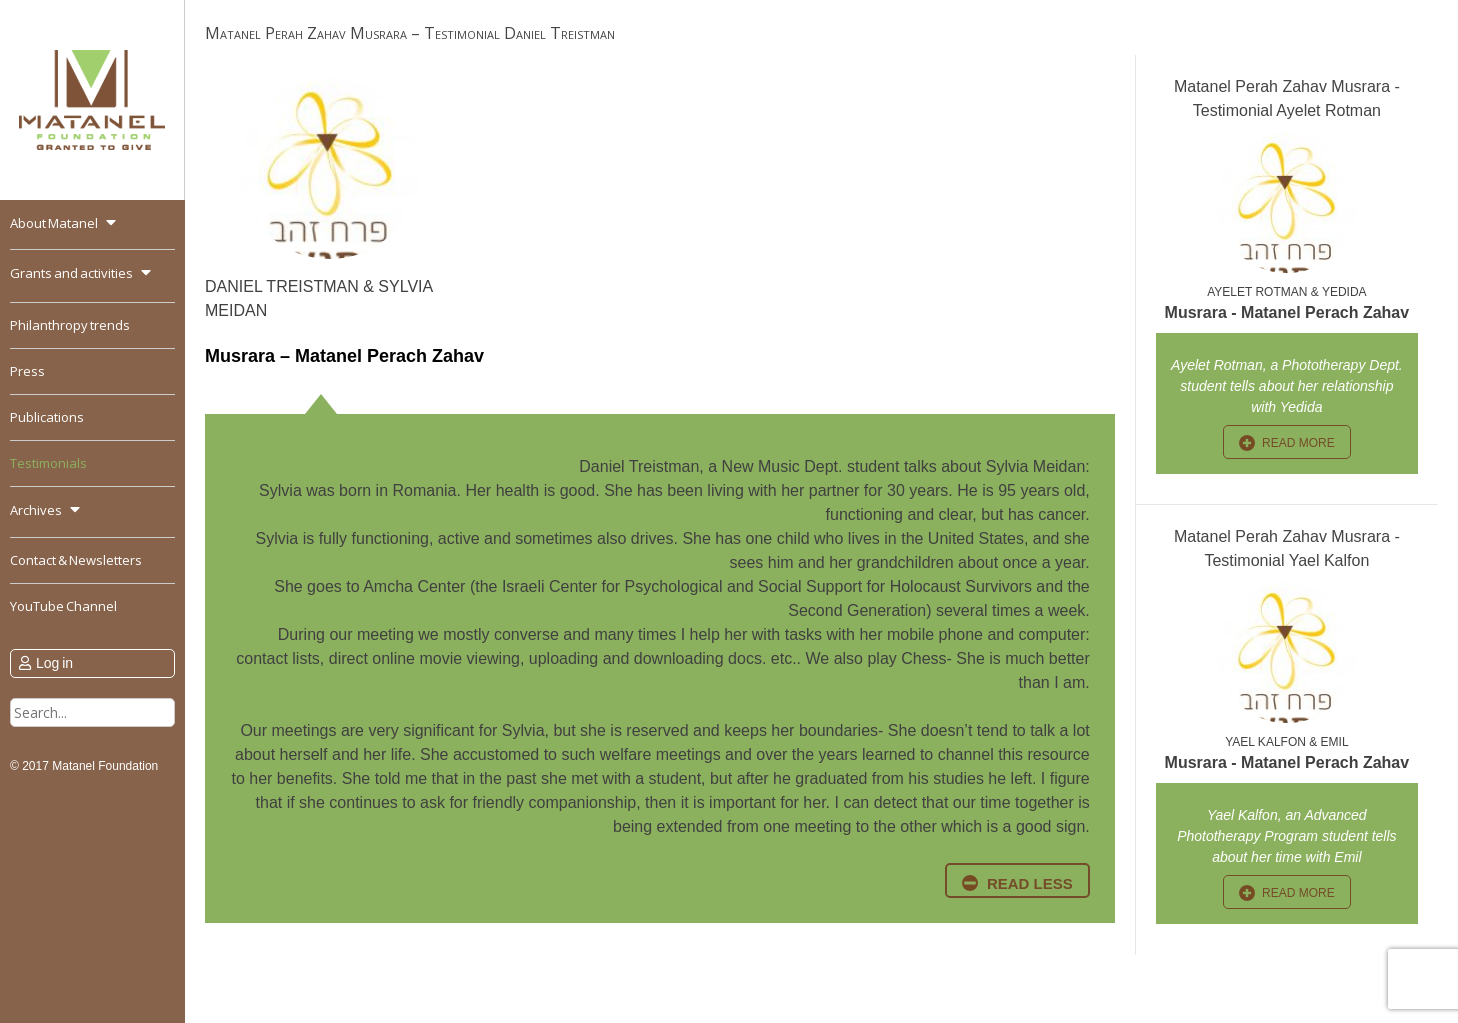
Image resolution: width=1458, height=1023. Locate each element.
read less (1030, 883)
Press (27, 371)
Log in (54, 663)
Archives (36, 510)
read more (1298, 443)
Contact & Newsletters (76, 560)
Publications (47, 417)
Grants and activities (71, 273)
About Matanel (54, 223)
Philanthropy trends (70, 325)
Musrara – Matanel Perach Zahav (344, 356)
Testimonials (48, 463)
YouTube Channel (63, 606)
